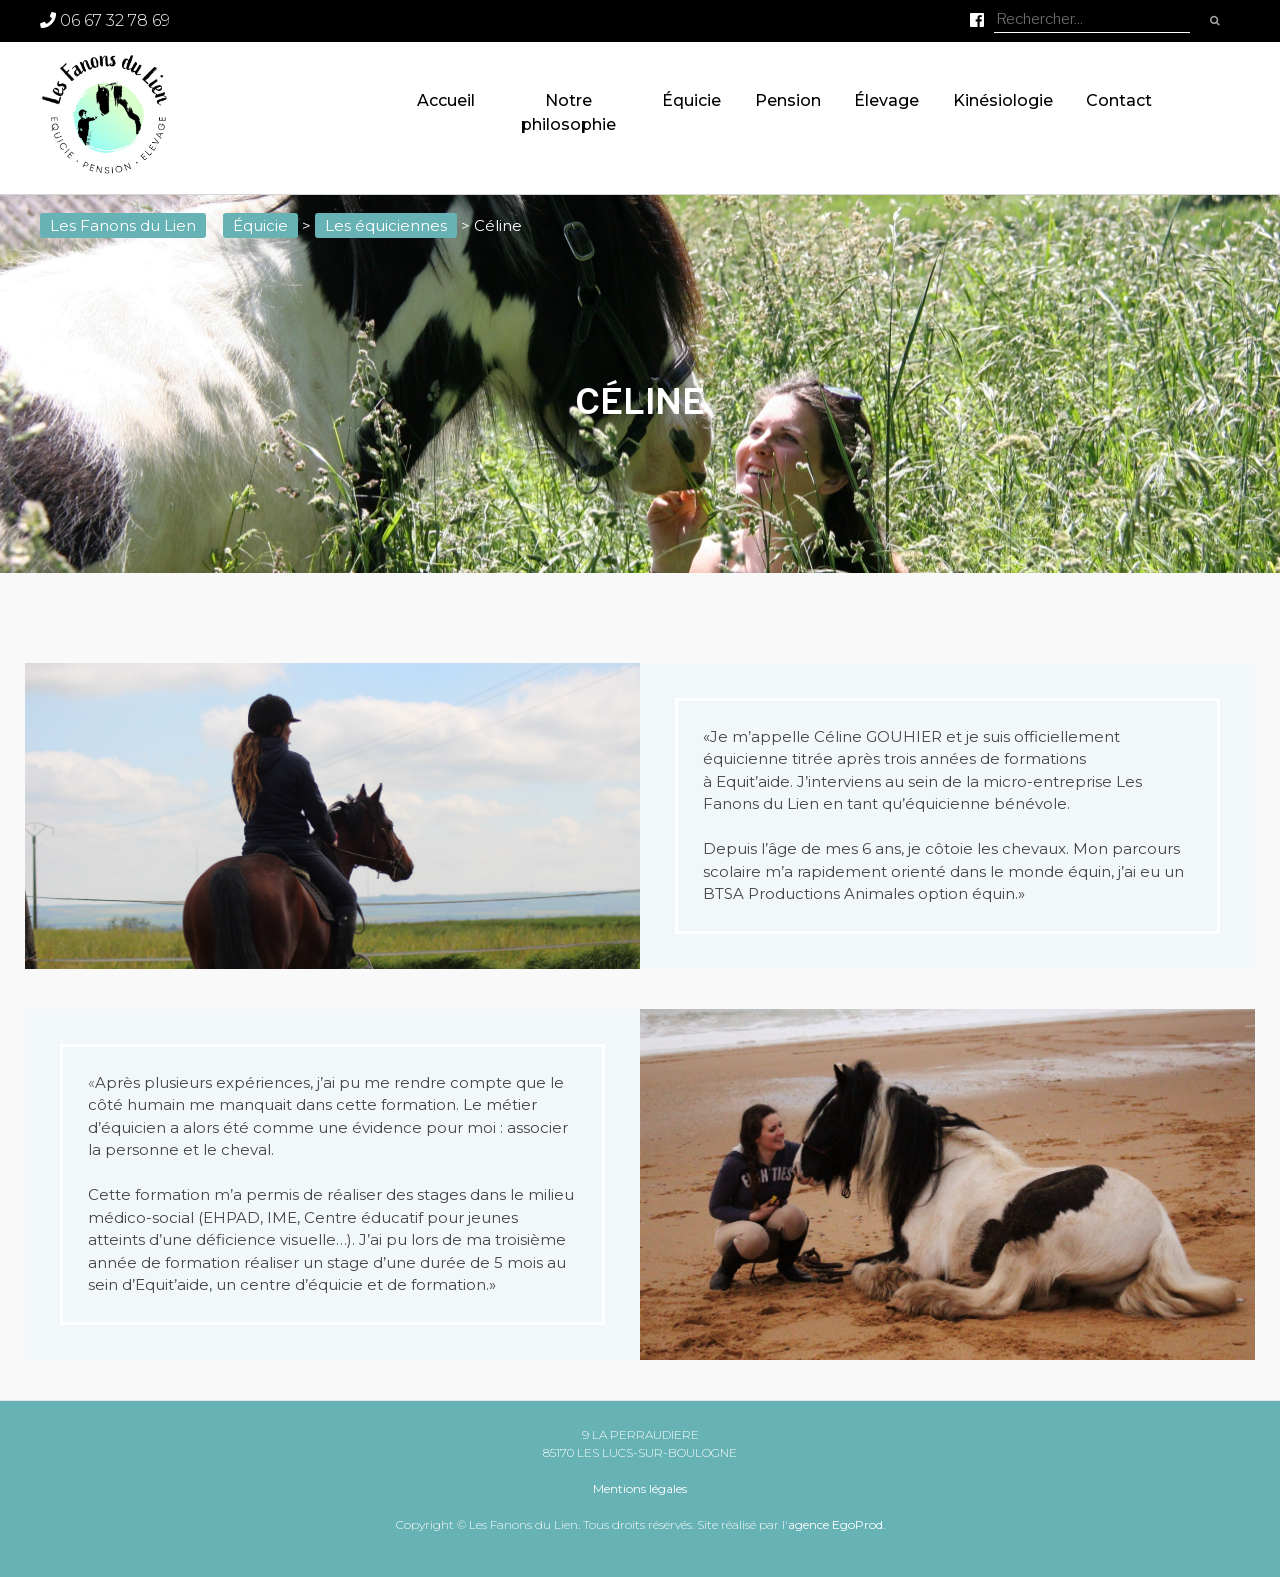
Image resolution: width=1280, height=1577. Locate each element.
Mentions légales (640, 1488)
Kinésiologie (1003, 100)
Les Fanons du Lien (123, 225)
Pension (788, 100)
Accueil (446, 100)
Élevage (886, 100)
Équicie (691, 100)
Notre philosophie (568, 112)
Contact (1119, 100)
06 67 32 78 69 (105, 20)
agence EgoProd (835, 1524)
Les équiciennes (386, 225)
